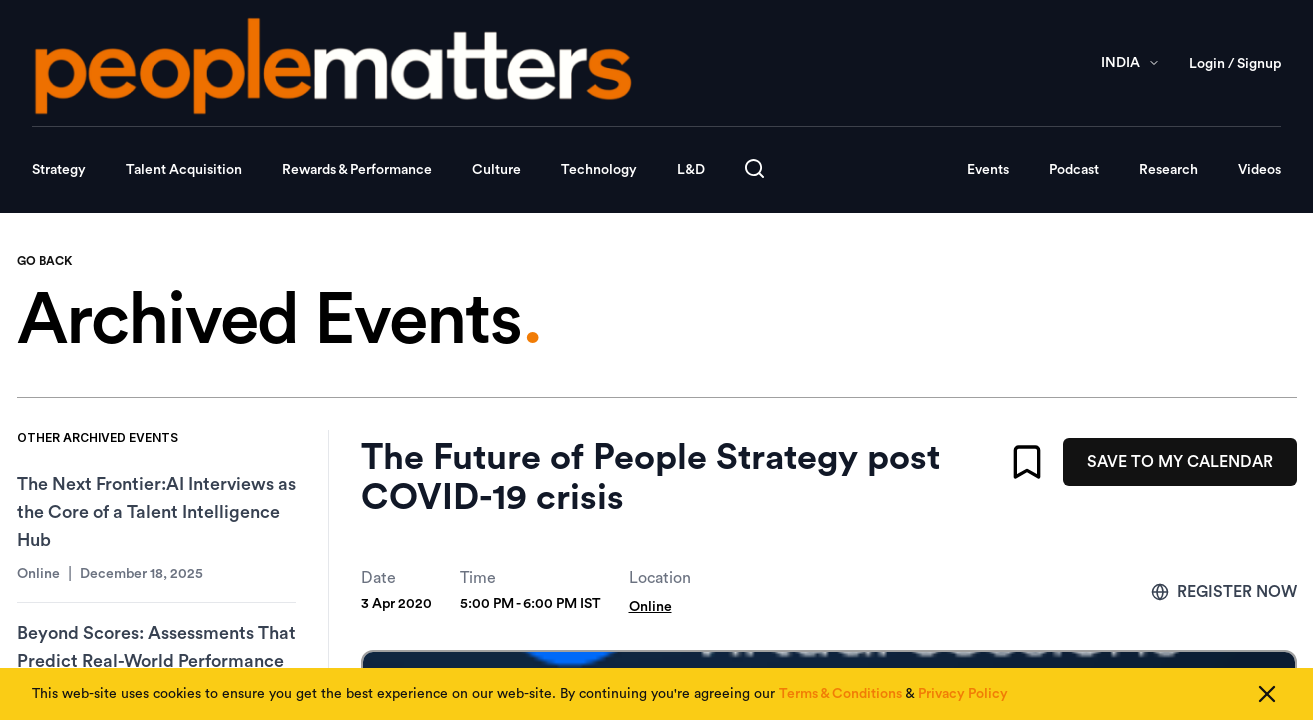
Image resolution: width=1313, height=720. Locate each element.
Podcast (1074, 170)
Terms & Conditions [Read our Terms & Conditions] (840, 694)
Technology (599, 170)
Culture (496, 170)
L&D (691, 170)
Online (650, 607)
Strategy (59, 170)
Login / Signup (1235, 64)
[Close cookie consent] (1267, 694)
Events (988, 170)
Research (1168, 170)
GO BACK (44, 261)
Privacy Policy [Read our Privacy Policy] (963, 694)
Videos (1259, 170)
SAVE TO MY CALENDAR (1180, 462)
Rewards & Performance (357, 170)
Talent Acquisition (184, 170)
